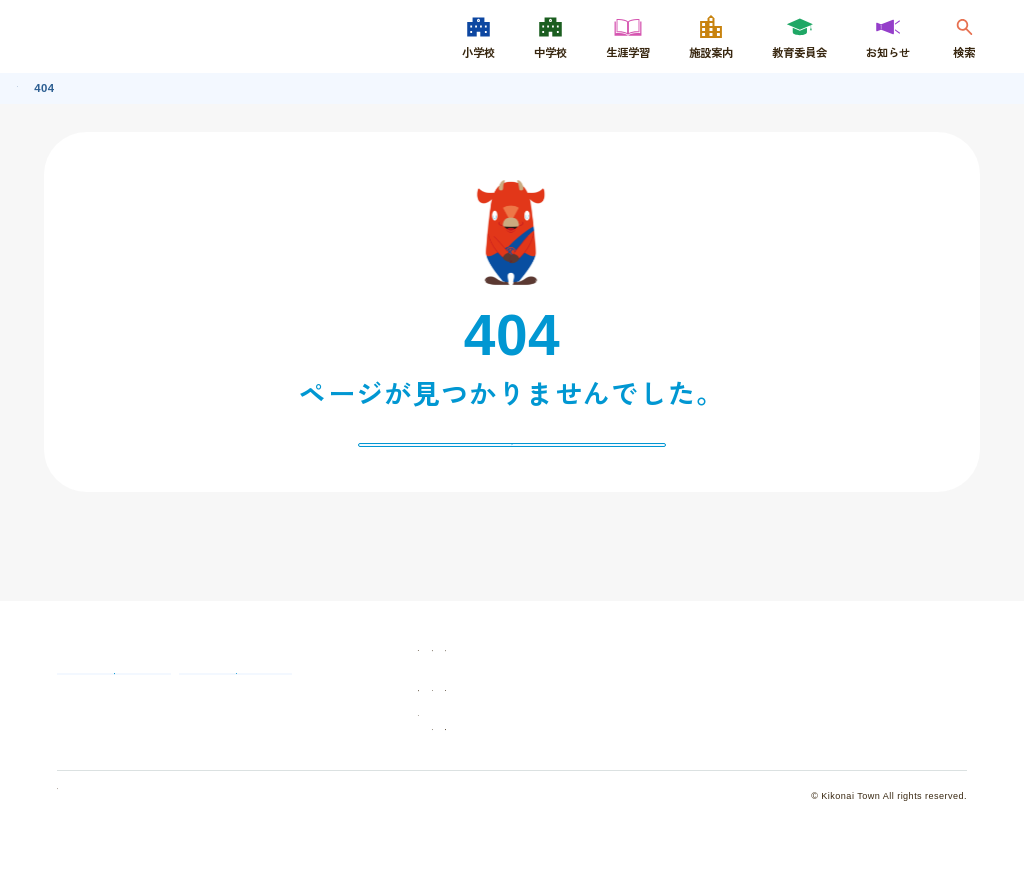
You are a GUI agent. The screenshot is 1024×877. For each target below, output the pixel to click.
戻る (511, 455)
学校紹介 (536, 677)
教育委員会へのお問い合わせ (145, 740)
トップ (33, 87)
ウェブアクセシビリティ (879, 756)
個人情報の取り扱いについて (122, 846)
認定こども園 (851, 717)
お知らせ (688, 717)
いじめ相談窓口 (305, 740)
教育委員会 (541, 717)
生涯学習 (688, 677)
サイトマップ (699, 756)
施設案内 (840, 677)
